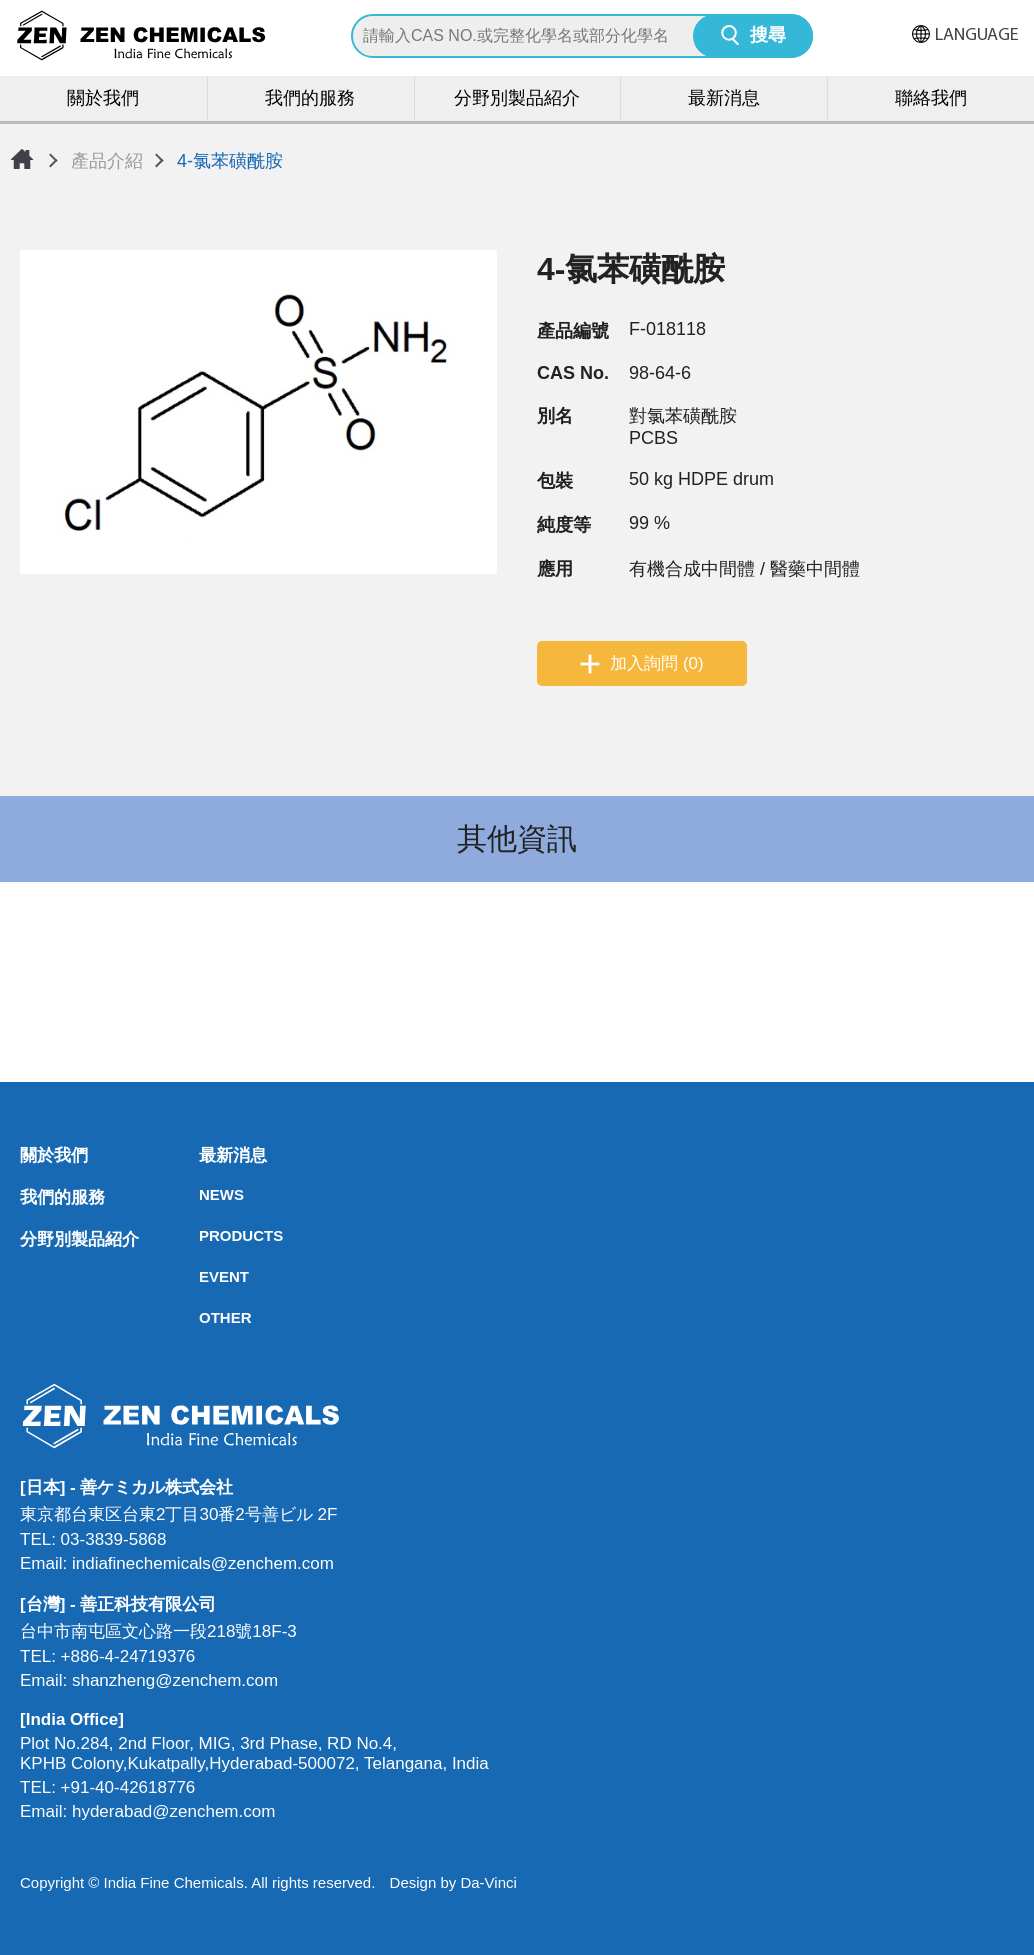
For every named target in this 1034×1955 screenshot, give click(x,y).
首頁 (22, 159)
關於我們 (103, 99)
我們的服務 (310, 99)
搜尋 (768, 36)
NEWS (205, 1194)
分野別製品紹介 (517, 99)
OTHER (205, 1317)
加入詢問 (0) (657, 663)
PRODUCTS (205, 1235)
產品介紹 (107, 161)
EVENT (205, 1276)
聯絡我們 (931, 99)
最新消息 (724, 99)
